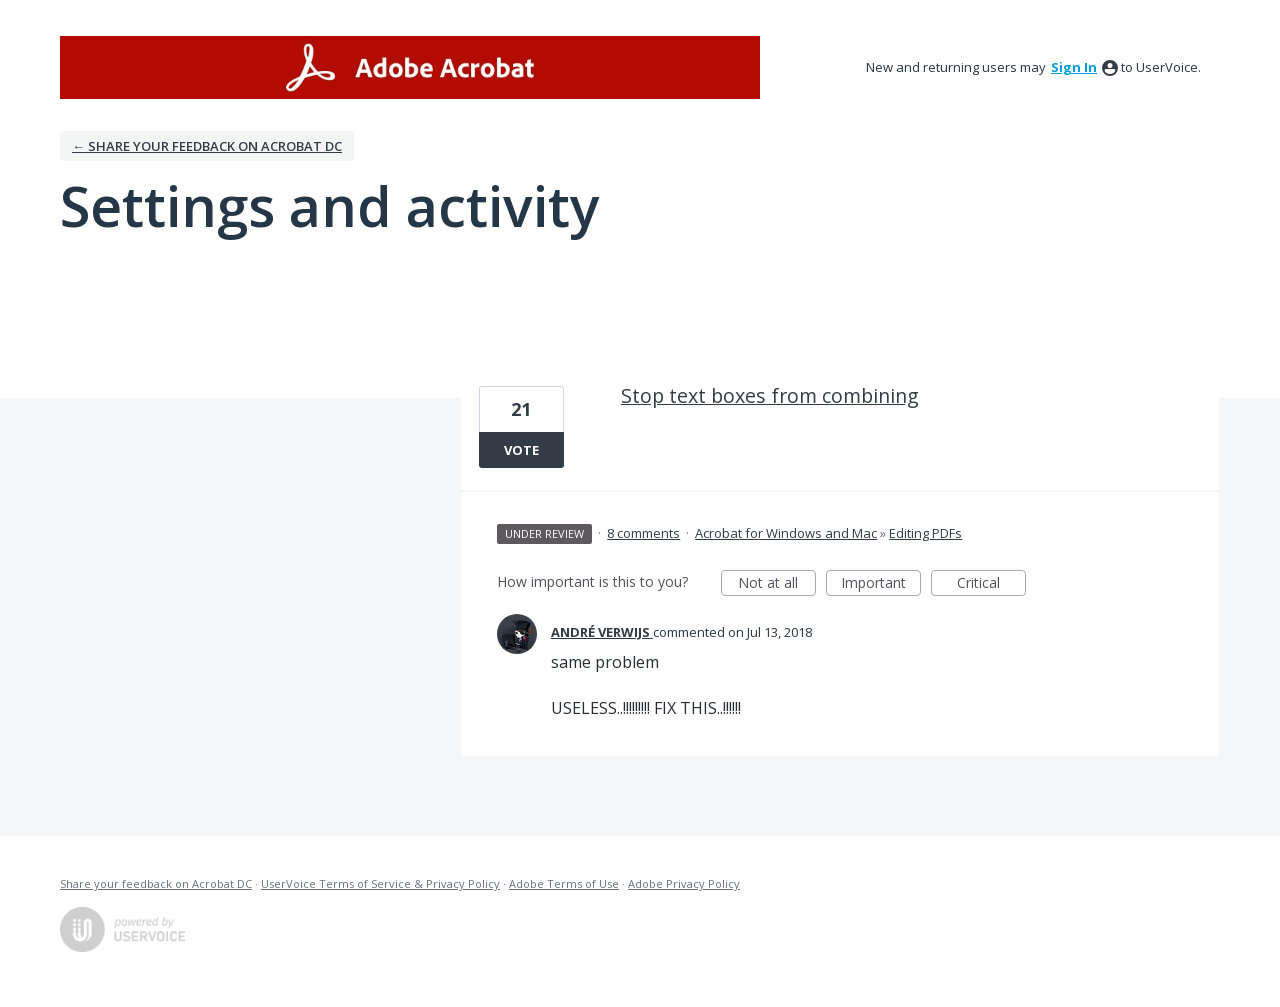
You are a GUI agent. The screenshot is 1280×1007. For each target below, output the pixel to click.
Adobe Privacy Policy (684, 883)
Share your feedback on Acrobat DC (156, 883)
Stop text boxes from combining (770, 395)
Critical (991, 584)
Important (881, 584)
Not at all (777, 584)
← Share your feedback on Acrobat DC (207, 146)
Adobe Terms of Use (564, 883)
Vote (521, 450)
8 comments (643, 533)
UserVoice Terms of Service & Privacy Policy (380, 883)
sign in (1074, 67)
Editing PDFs (925, 533)
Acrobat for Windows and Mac (786, 533)
